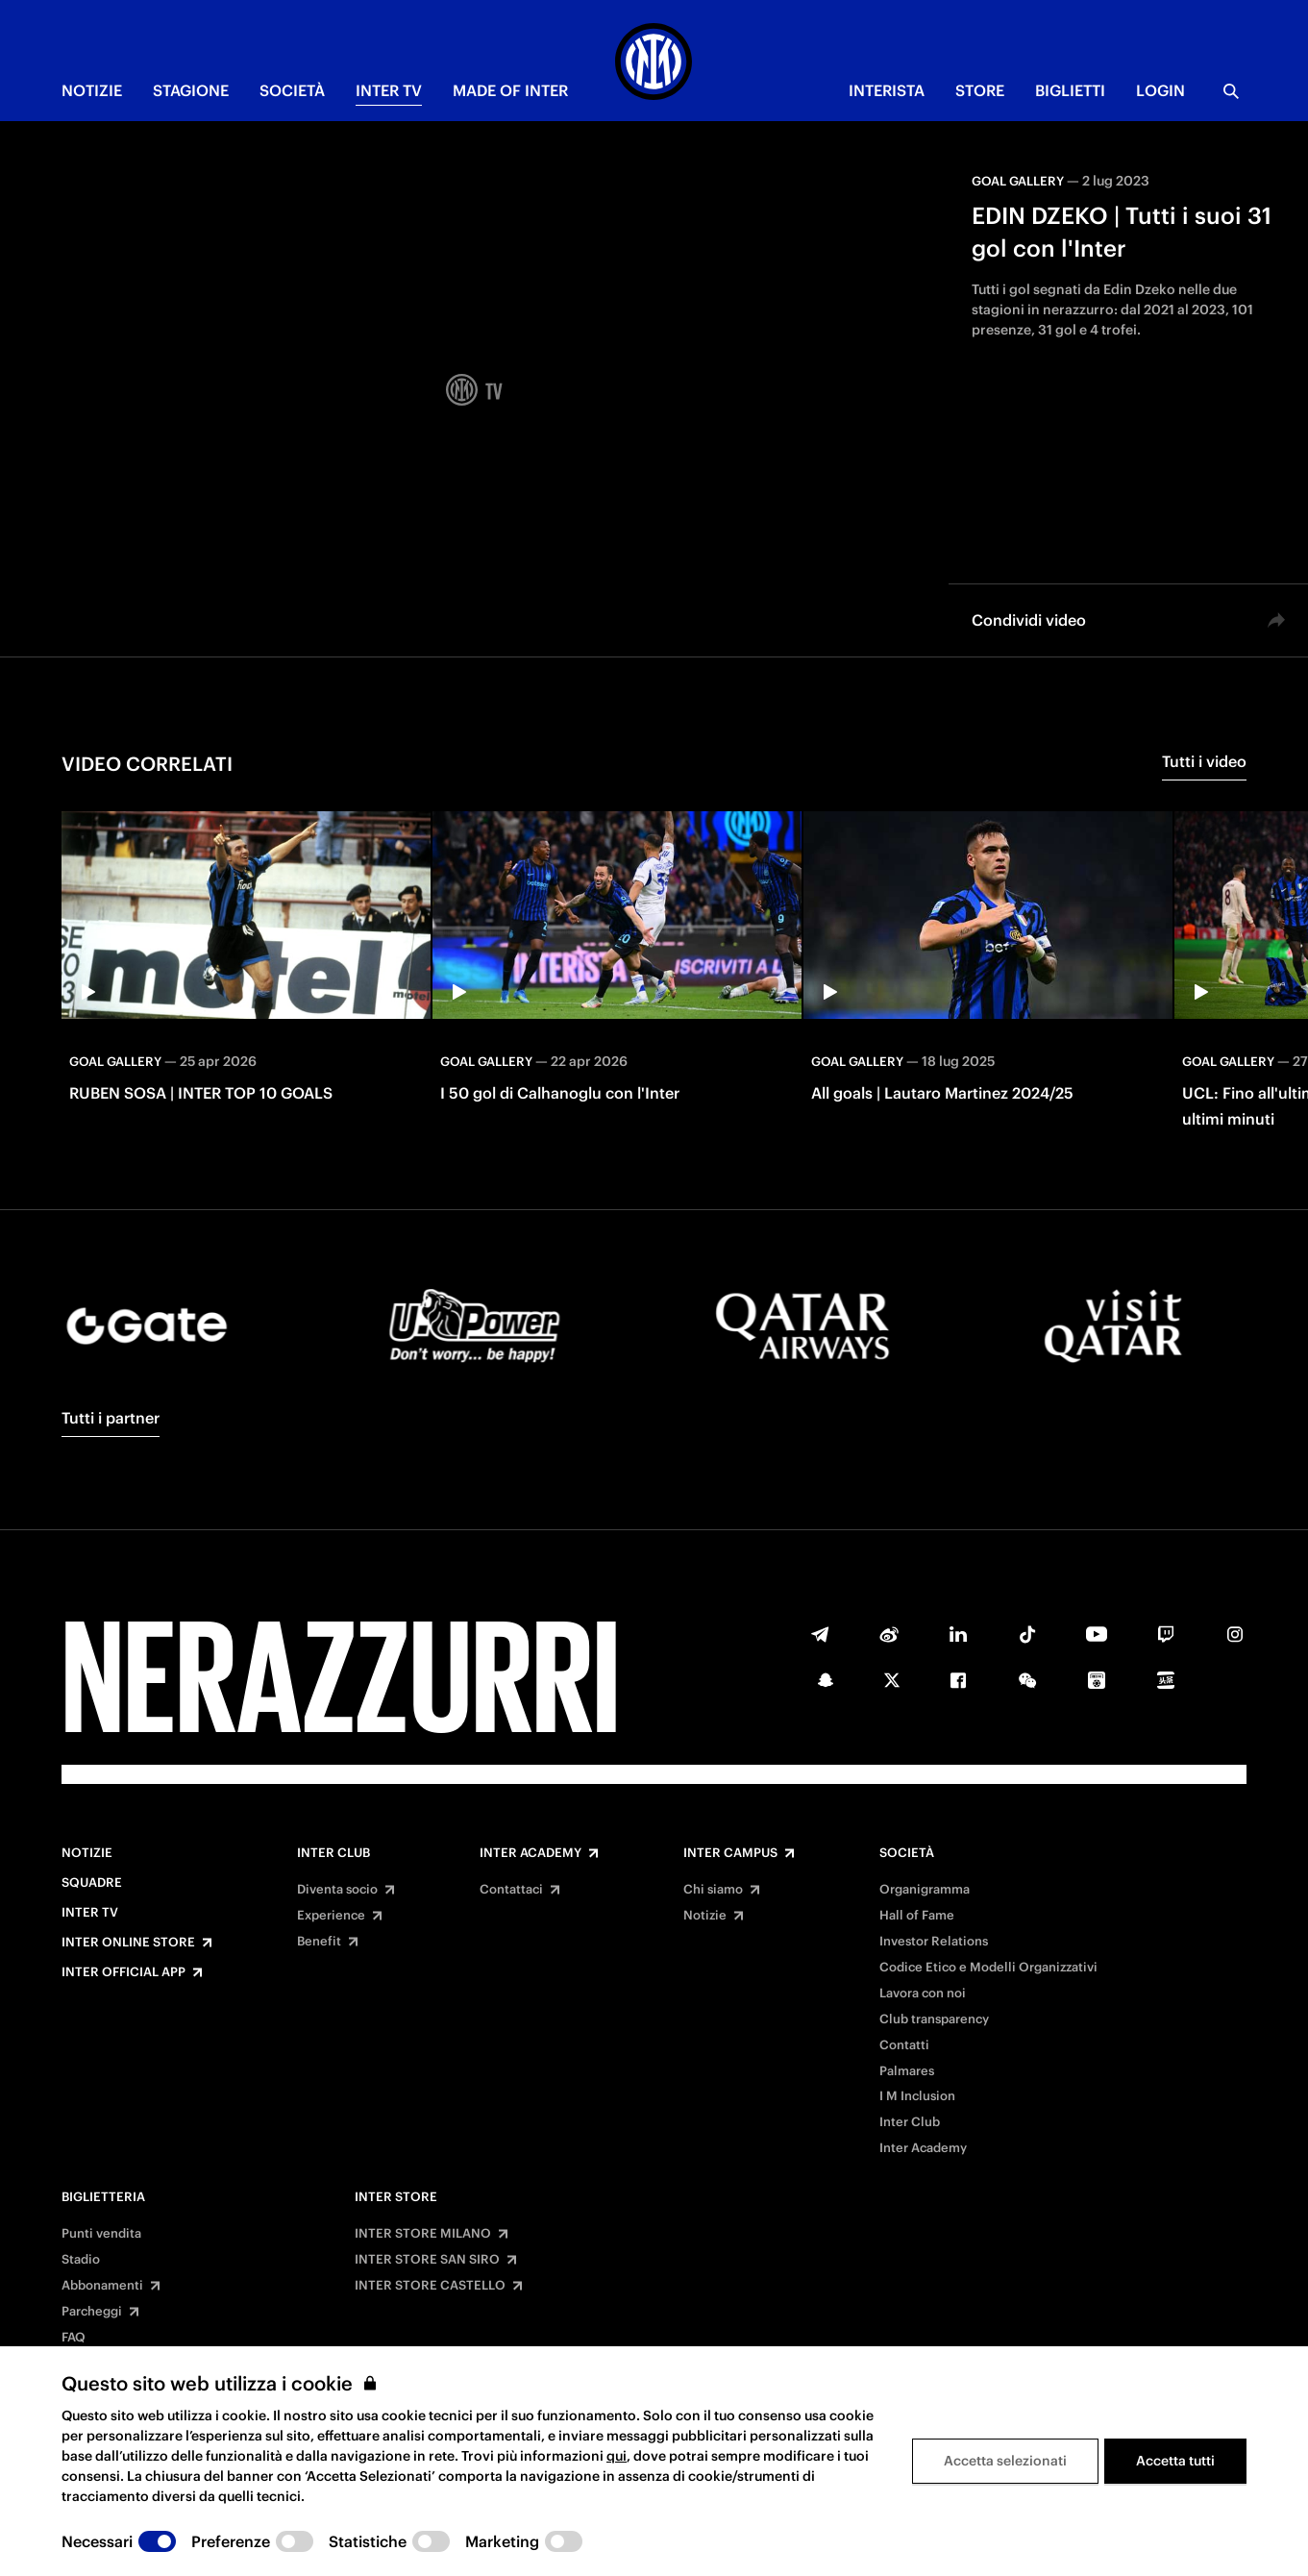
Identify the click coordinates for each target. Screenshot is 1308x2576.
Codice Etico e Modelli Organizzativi (988, 1967)
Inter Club (333, 1853)
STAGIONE (191, 90)
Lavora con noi (922, 1993)
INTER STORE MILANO (423, 2234)
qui (616, 2456)
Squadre (92, 1883)
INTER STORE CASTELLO (430, 2285)
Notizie (87, 1853)
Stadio (81, 2259)
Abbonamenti (102, 2285)
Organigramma (924, 1889)
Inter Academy (530, 1853)
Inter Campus (730, 1853)
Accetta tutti (1175, 2460)
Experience (331, 1915)
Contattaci (511, 1889)
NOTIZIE (92, 90)
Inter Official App (123, 1972)
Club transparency (934, 2019)
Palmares (906, 2071)
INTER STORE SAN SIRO (427, 2259)
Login (1160, 90)
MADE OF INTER (510, 90)
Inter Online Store (128, 1942)
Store (979, 90)
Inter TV (90, 1912)
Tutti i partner (111, 1417)
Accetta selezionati (1005, 2460)
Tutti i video (1204, 761)
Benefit (319, 1941)
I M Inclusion (917, 2096)
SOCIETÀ (292, 90)
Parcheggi (92, 2311)
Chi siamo (713, 1889)
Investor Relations (933, 1941)
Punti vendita (101, 2234)
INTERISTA (887, 90)
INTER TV (389, 90)
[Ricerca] (1231, 91)
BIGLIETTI (1070, 90)
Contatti (904, 2045)
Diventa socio (337, 1889)
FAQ (74, 2337)
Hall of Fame (916, 1915)
